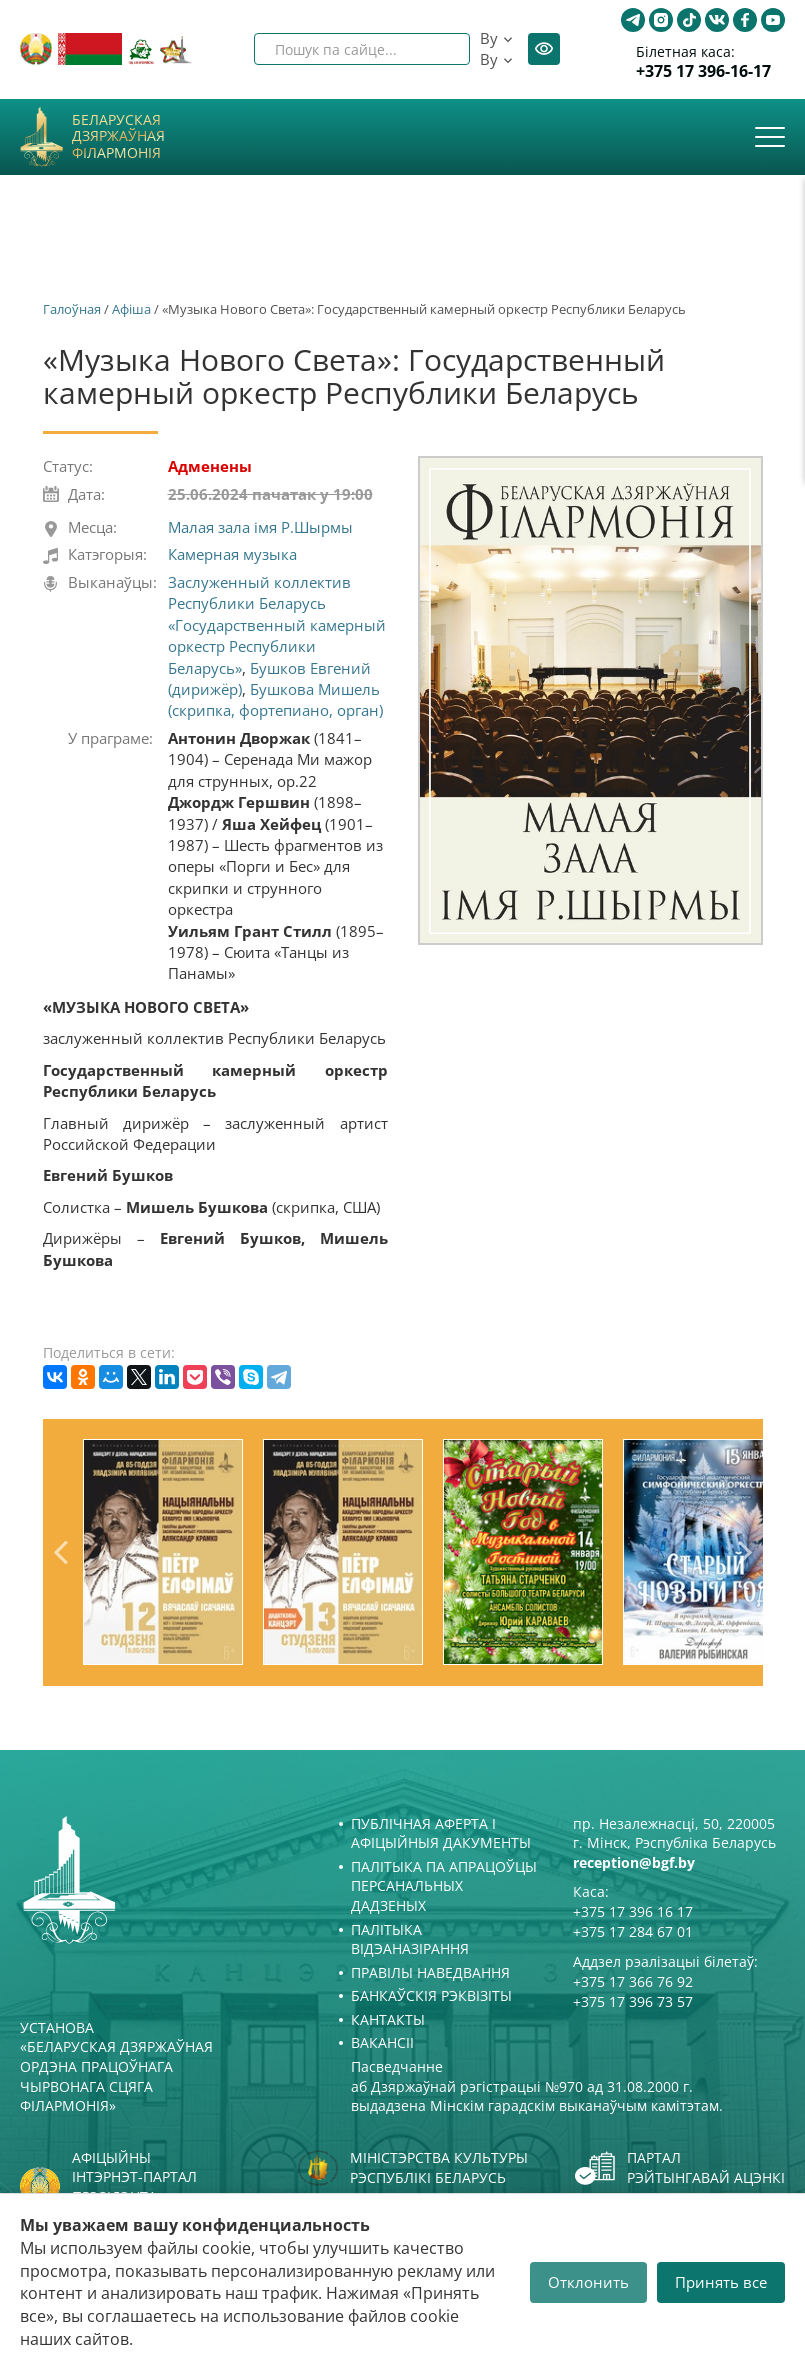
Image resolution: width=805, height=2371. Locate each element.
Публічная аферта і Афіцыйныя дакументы (441, 1833)
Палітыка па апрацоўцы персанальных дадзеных (444, 1886)
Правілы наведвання (430, 1972)
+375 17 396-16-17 (703, 71)
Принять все (721, 2282)
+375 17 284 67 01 (633, 1931)
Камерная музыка (232, 554)
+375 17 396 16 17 (633, 1911)
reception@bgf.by (634, 1862)
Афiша (131, 309)
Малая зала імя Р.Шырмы (260, 527)
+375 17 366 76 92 (633, 1981)
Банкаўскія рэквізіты (431, 1995)
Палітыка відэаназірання (410, 1939)
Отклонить (588, 2282)
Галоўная (72, 309)
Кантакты (388, 2019)
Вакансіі (382, 2042)
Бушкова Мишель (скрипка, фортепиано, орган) (275, 699)
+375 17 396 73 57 (633, 2001)
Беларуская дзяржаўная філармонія (118, 137)
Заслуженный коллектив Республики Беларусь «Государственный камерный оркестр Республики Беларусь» (277, 625)
